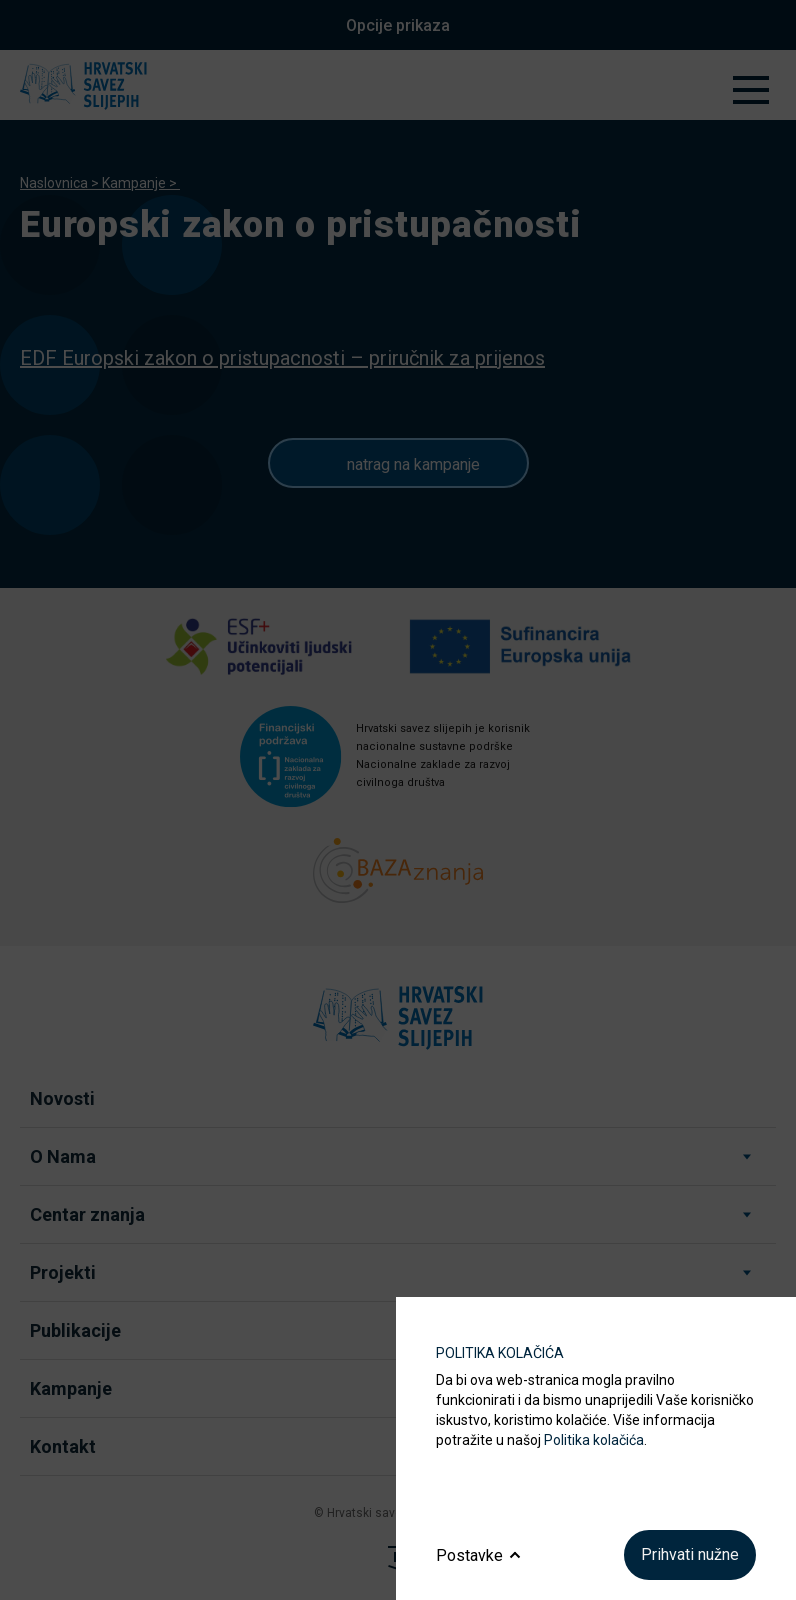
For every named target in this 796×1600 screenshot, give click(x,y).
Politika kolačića (594, 1440)
